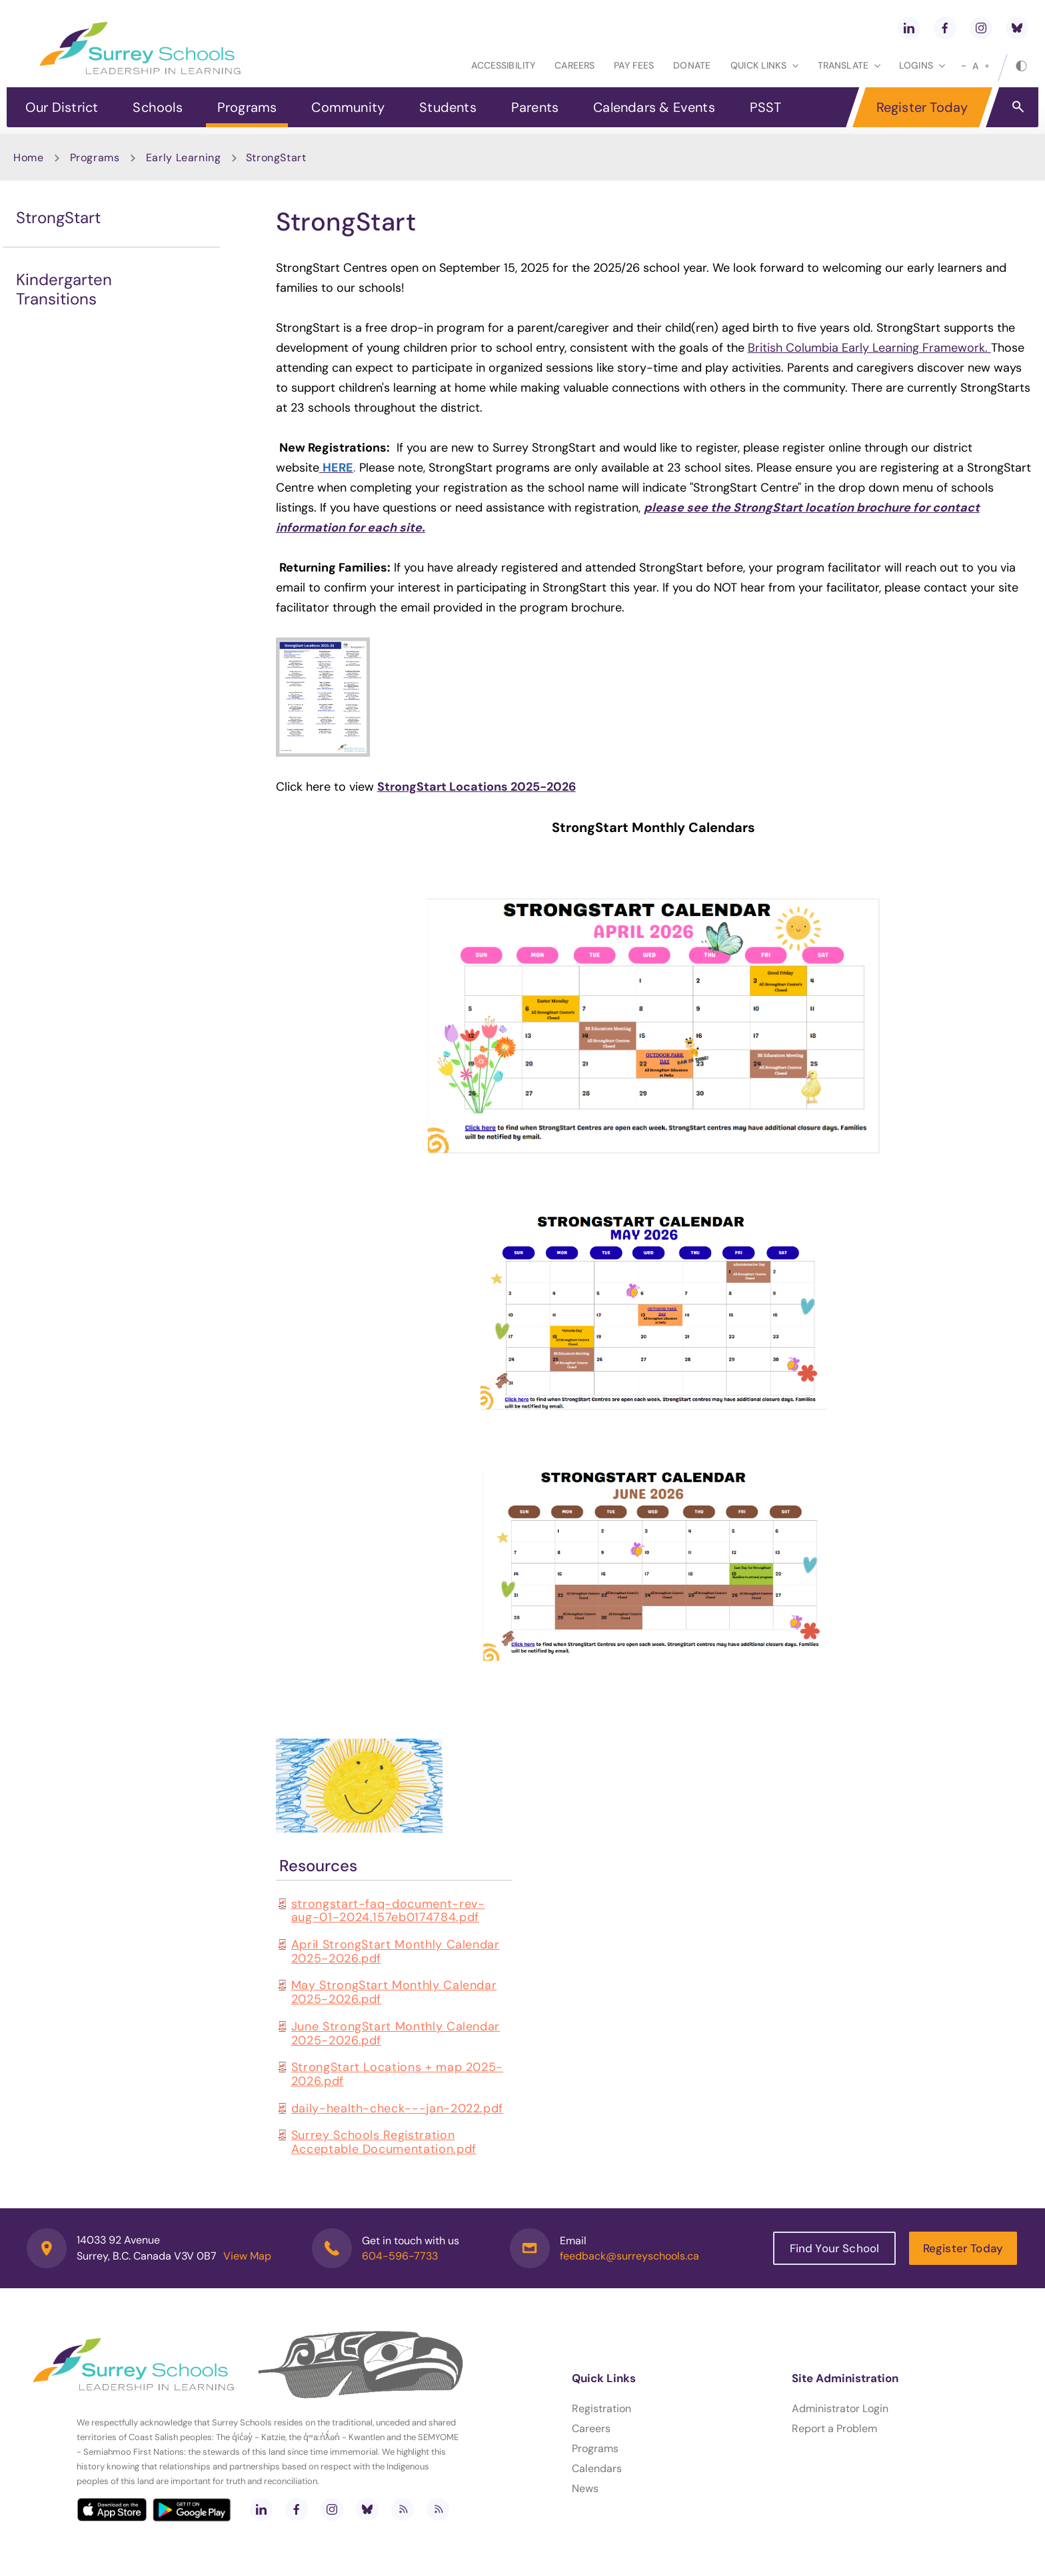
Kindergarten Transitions (64, 289)
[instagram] (981, 28)
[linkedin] (909, 28)
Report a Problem (834, 2428)
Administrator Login (840, 2408)
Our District (61, 107)
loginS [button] (922, 65)
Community (348, 107)
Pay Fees (634, 65)
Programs (247, 107)
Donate (691, 65)
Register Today (922, 107)
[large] (987, 66)
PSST (766, 107)
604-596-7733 (400, 2256)
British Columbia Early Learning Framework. (869, 348)
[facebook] (945, 28)
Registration (601, 2408)
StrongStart (58, 217)
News (585, 2488)
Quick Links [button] (764, 65)
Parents (534, 107)
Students (448, 107)
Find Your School (835, 2248)
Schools (157, 107)
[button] (1018, 106)
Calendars (597, 2468)
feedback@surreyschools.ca (629, 2256)
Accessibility (503, 65)
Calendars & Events (654, 107)
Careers (574, 65)
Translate (849, 65)
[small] (964, 66)
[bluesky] (1017, 28)
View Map (247, 2256)
